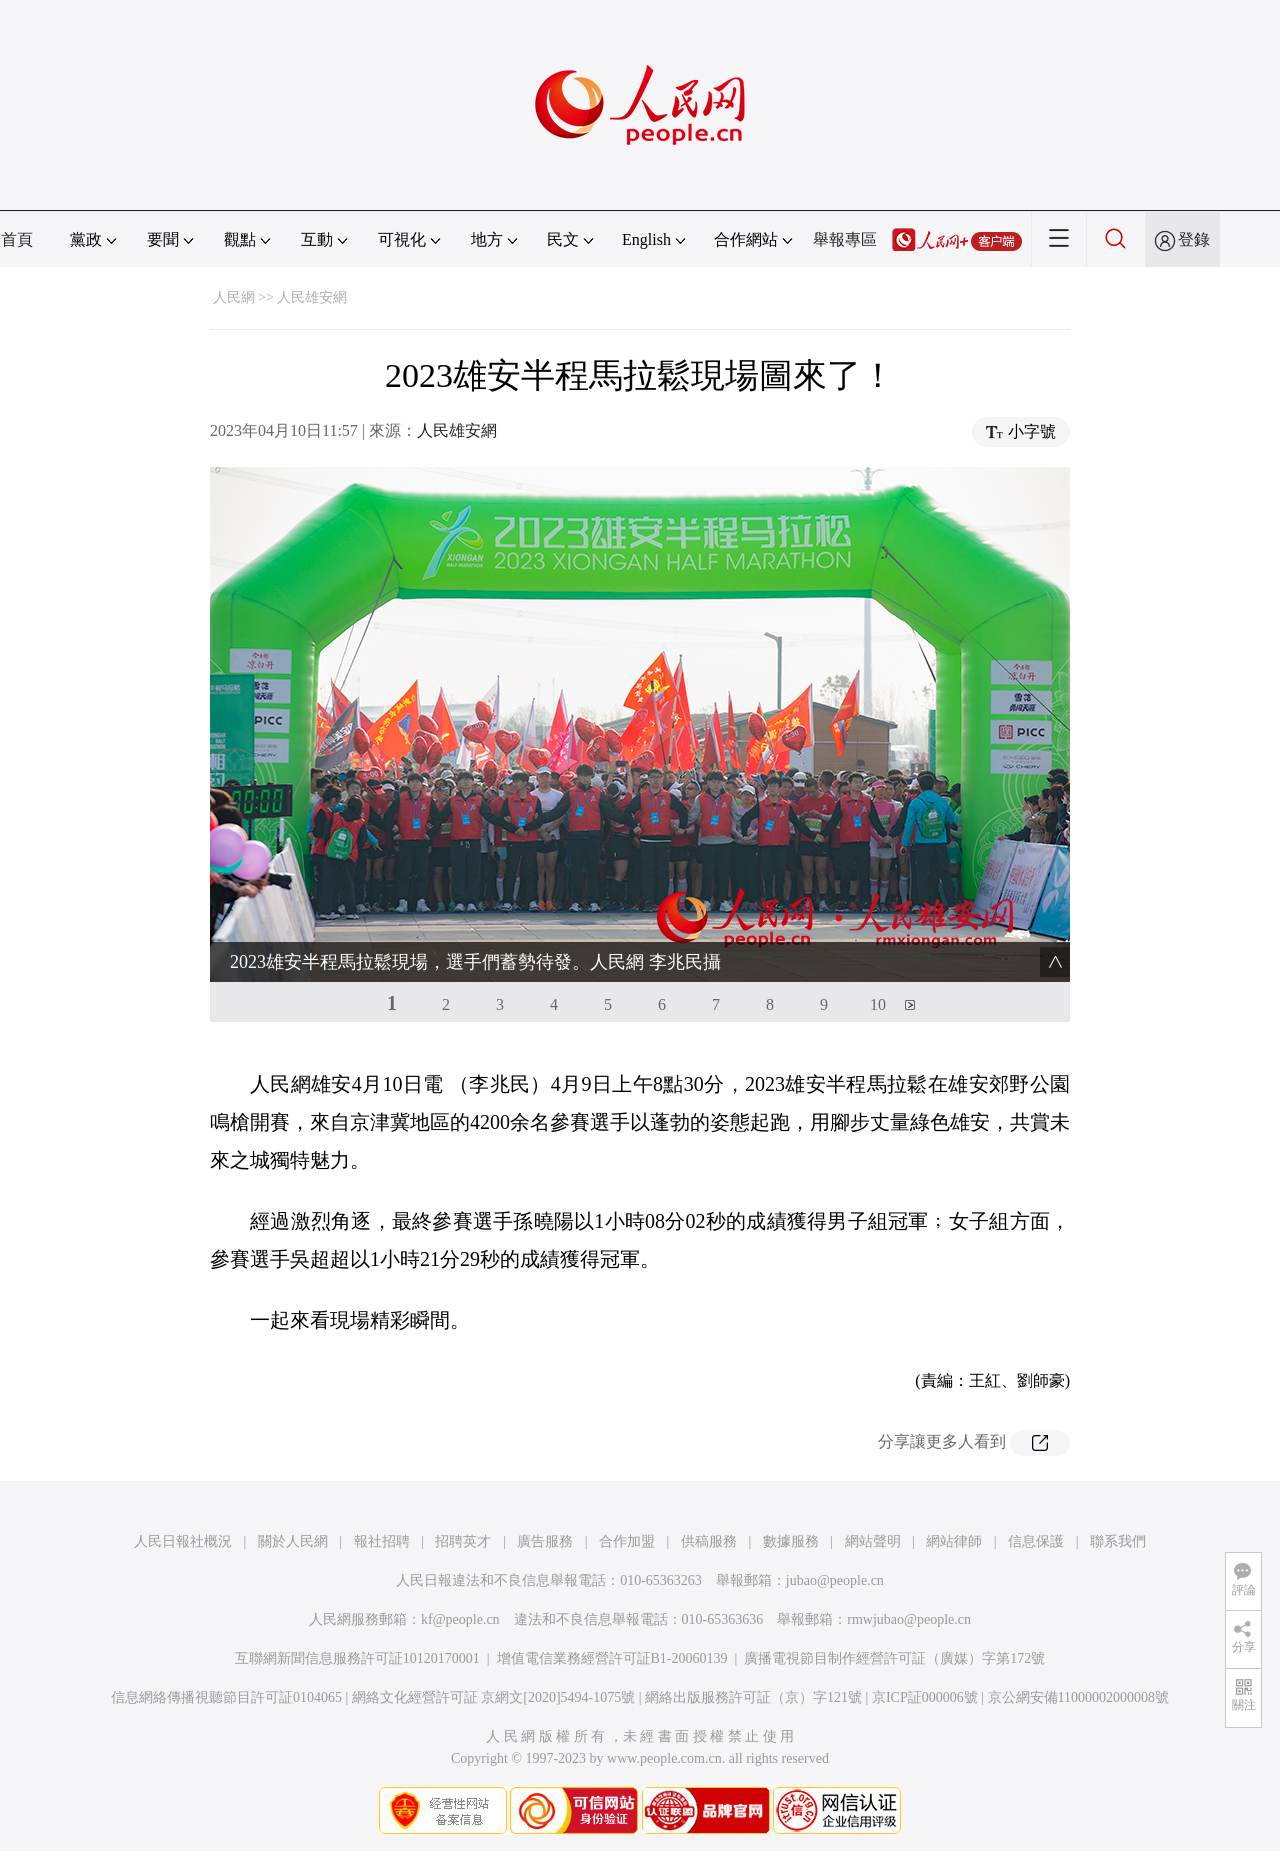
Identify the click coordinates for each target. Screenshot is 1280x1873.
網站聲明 (873, 1541)
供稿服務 (709, 1541)
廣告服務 (545, 1541)
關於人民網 (293, 1541)
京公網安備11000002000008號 (1078, 1697)
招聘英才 (463, 1541)
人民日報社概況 (183, 1541)
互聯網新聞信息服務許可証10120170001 (357, 1658)
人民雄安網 (312, 297)
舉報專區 (845, 239)
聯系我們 (1118, 1541)
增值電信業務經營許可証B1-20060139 (612, 1658)
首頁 (17, 239)
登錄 (1194, 239)
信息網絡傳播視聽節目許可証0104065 (226, 1697)
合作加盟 (627, 1541)
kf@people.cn (460, 1619)
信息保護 (1036, 1541)
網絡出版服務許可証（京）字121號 (753, 1697)
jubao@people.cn (835, 1580)
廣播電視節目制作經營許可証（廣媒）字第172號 (894, 1658)
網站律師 (954, 1541)
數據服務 (791, 1541)
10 (878, 1004)
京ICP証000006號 (925, 1697)
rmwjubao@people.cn (909, 1619)
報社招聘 (382, 1541)
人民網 (234, 297)
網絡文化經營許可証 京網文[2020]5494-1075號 (494, 1697)
